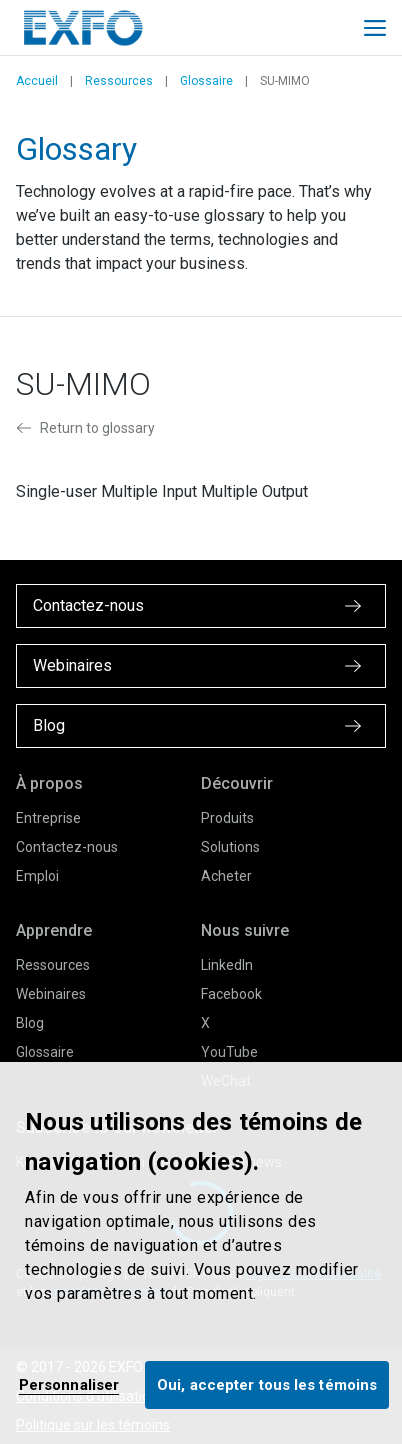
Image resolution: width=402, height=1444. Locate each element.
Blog (30, 1023)
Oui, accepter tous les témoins (267, 1385)
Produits (227, 818)
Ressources (119, 81)
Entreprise (48, 818)
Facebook (231, 994)
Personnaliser (69, 1385)
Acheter (226, 876)
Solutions (230, 847)
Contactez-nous (67, 847)
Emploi (37, 876)
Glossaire (206, 81)
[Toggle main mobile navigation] (375, 28)
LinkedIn (227, 965)
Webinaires (51, 994)
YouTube (229, 1052)
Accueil (37, 81)
